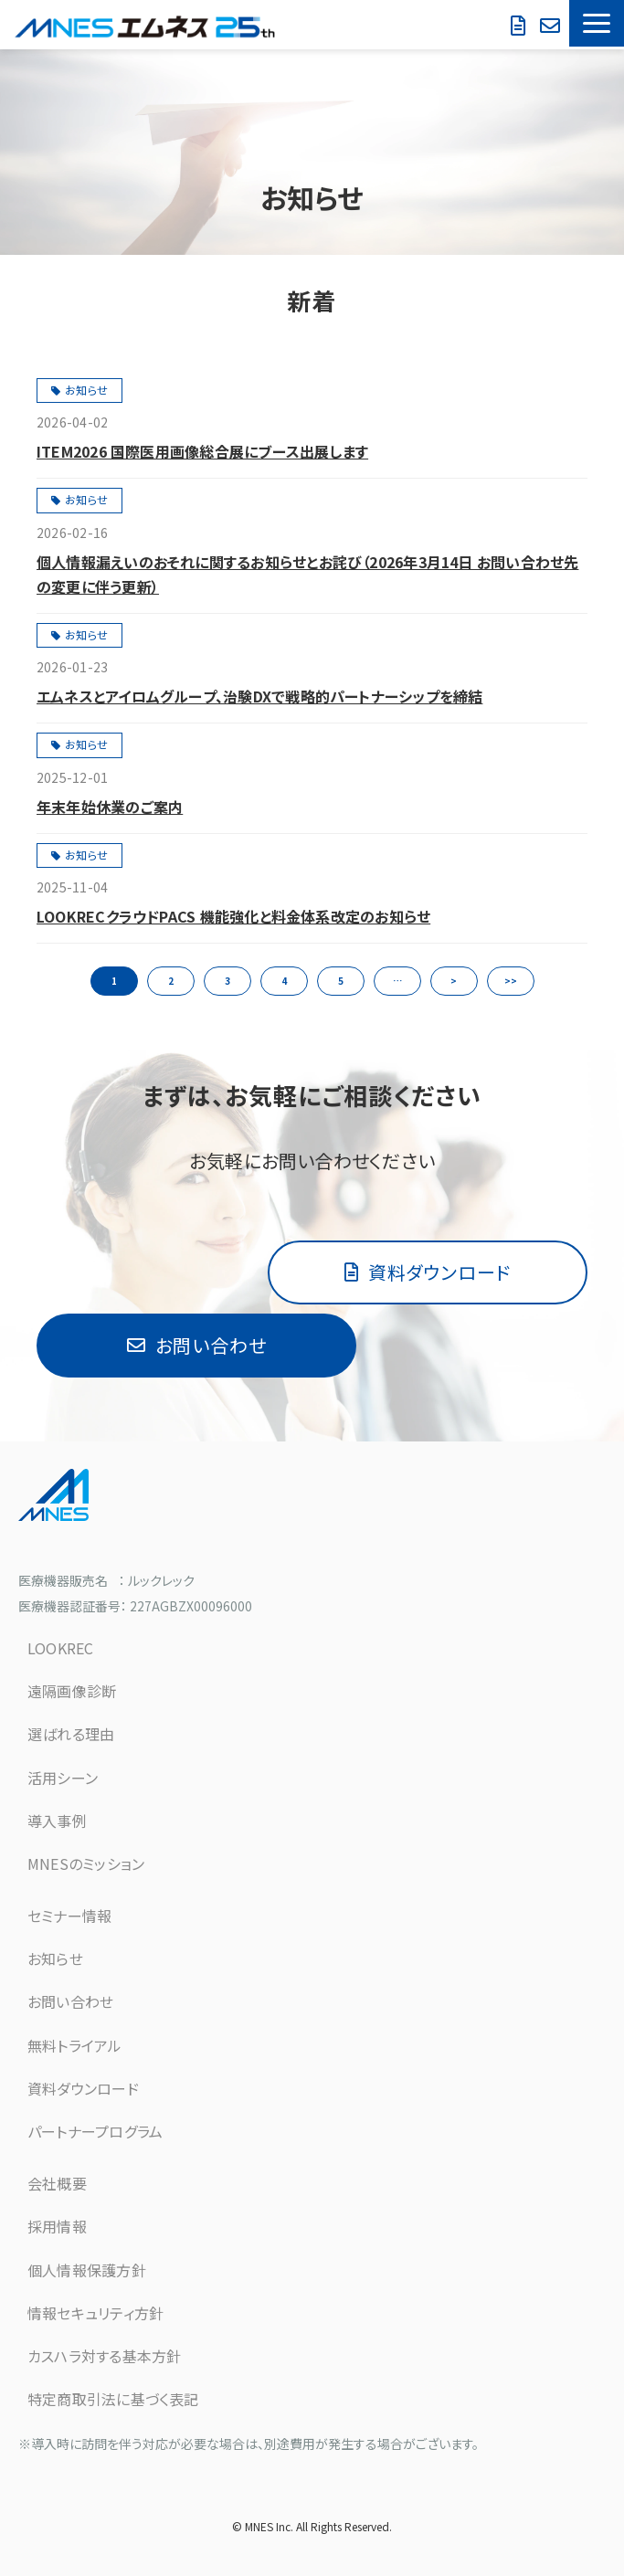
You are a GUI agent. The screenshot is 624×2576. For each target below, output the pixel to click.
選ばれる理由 (70, 1734)
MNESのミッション (85, 1863)
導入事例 (57, 1821)
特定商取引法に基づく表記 (113, 2399)
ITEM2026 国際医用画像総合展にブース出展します (202, 451)
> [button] (453, 980)
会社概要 (57, 2183)
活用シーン (62, 1778)
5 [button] (341, 980)
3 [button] (227, 980)
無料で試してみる (552, 26)
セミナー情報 (69, 1916)
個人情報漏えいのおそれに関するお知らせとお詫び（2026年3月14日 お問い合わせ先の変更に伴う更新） (307, 574)
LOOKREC (60, 1648)
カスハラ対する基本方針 (104, 2356)
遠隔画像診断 (71, 1691)
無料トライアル (74, 2045)
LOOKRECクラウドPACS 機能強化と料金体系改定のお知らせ (233, 916)
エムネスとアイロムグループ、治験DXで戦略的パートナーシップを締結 (259, 696)
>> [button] (510, 980)
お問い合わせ (499, 15)
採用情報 (57, 2226)
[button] (596, 23)
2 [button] (171, 980)
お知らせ (86, 389)
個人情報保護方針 (86, 2270)
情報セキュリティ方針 (95, 2313)
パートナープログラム (95, 2131)
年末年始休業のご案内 (110, 807)
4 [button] (284, 980)
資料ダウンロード (520, 26)
